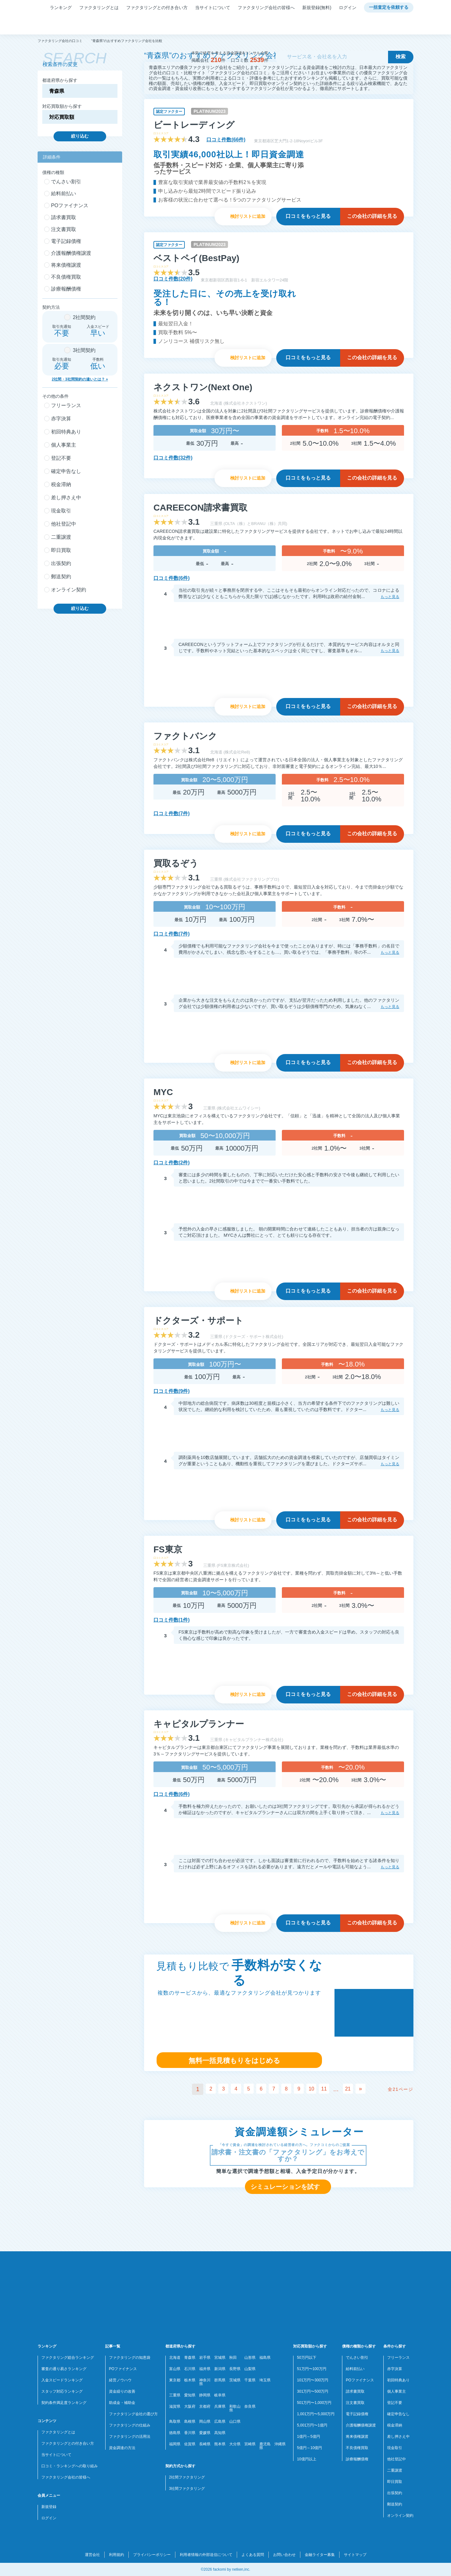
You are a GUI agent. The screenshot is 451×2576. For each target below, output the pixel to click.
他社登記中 (396, 2459)
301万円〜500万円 (312, 2391)
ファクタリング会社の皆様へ (266, 8)
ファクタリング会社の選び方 (133, 2414)
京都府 (204, 2406)
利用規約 (116, 2554)
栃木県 (189, 2380)
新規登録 (48, 2507)
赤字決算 (394, 2369)
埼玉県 (265, 2380)
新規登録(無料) (316, 8)
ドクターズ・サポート (198, 1320)
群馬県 (220, 2380)
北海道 (174, 2357)
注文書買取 (355, 2403)
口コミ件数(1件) (171, 1620)
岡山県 (204, 2421)
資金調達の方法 (122, 2448)
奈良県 (250, 2406)
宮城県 (220, 2357)
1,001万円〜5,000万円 (315, 2414)
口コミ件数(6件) (171, 578)
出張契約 (394, 2493)
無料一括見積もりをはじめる (234, 2060)
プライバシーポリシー (152, 2554)
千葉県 (250, 2380)
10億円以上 (306, 2459)
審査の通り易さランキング (63, 2369)
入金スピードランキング (62, 2380)
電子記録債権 (357, 2414)
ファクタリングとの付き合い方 (157, 8)
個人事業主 (396, 2391)
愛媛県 (204, 2433)
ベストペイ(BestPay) (196, 258)
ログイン (347, 8)
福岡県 (174, 2444)
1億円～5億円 (308, 2436)
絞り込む (80, 136)
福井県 (204, 2369)
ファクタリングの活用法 (129, 2436)
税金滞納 (394, 2425)
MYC (163, 1092)
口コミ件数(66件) (225, 139)
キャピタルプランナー (198, 1724)
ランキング (61, 8)
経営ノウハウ (120, 2380)
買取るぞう (175, 863)
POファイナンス (123, 2369)
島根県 (189, 2421)
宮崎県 (250, 2444)
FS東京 (167, 1549)
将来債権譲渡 (357, 2436)
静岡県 (204, 2395)
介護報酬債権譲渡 (361, 2425)
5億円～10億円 (309, 2448)
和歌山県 (235, 2408)
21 (353, 2089)
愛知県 (189, 2395)
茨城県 (235, 2380)
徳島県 (174, 2433)
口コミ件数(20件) (172, 278)
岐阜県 (220, 2395)
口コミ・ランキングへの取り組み (69, 2466)
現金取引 (394, 2448)
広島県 (220, 2421)
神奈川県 (204, 2382)
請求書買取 (355, 2391)
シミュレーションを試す (285, 2186)
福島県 (265, 2357)
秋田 (233, 2357)
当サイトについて (212, 8)
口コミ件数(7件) (171, 813)
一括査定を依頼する (388, 7)
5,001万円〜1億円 (312, 2425)
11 (328, 2089)
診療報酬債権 (357, 2459)
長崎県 (204, 2444)
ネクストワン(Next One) (202, 387)
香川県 (189, 2433)
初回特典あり (398, 2380)
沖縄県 (280, 2444)
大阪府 (189, 2406)
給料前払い (355, 2369)
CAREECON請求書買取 (200, 507)
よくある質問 (252, 2554)
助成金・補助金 (122, 2403)
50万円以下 (306, 2357)
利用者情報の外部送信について (206, 2554)
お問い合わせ (284, 2554)
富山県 (174, 2369)
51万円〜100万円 (311, 2369)
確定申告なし (398, 2414)
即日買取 (394, 2482)
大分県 (235, 2444)
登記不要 (394, 2403)
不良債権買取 (357, 2448)
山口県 (235, 2421)
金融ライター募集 (320, 2554)
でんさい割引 (357, 2357)
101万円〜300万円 (312, 2380)
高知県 (220, 2433)
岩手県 (204, 2357)
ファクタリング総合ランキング (67, 2357)
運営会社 (92, 2554)
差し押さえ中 (398, 2436)
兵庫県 (220, 2406)
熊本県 (220, 2444)
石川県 (189, 2369)
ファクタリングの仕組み (129, 2425)
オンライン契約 (400, 2515)
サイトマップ (355, 2554)
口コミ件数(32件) (172, 457)
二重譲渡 (394, 2470)
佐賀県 (189, 2444)
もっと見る (390, 597)
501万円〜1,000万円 (314, 2403)
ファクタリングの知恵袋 (129, 2357)
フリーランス (398, 2357)
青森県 (189, 2357)
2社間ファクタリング (187, 2477)
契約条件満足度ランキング (63, 2403)
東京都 (174, 2380)
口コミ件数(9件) (171, 1391)
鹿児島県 (265, 2446)
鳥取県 (174, 2421)
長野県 (235, 2369)
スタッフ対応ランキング (62, 2391)
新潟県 (220, 2369)
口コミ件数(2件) (171, 1162)
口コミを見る (308, 216)
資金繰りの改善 (122, 2391)
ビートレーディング (194, 125)
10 (314, 2089)
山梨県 (250, 2369)
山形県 (250, 2357)
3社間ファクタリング (187, 2488)
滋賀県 (174, 2406)
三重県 (174, 2395)
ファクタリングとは (99, 8)
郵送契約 (394, 2504)
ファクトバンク (185, 736)
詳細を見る (372, 216)
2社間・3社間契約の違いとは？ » (80, 379)
